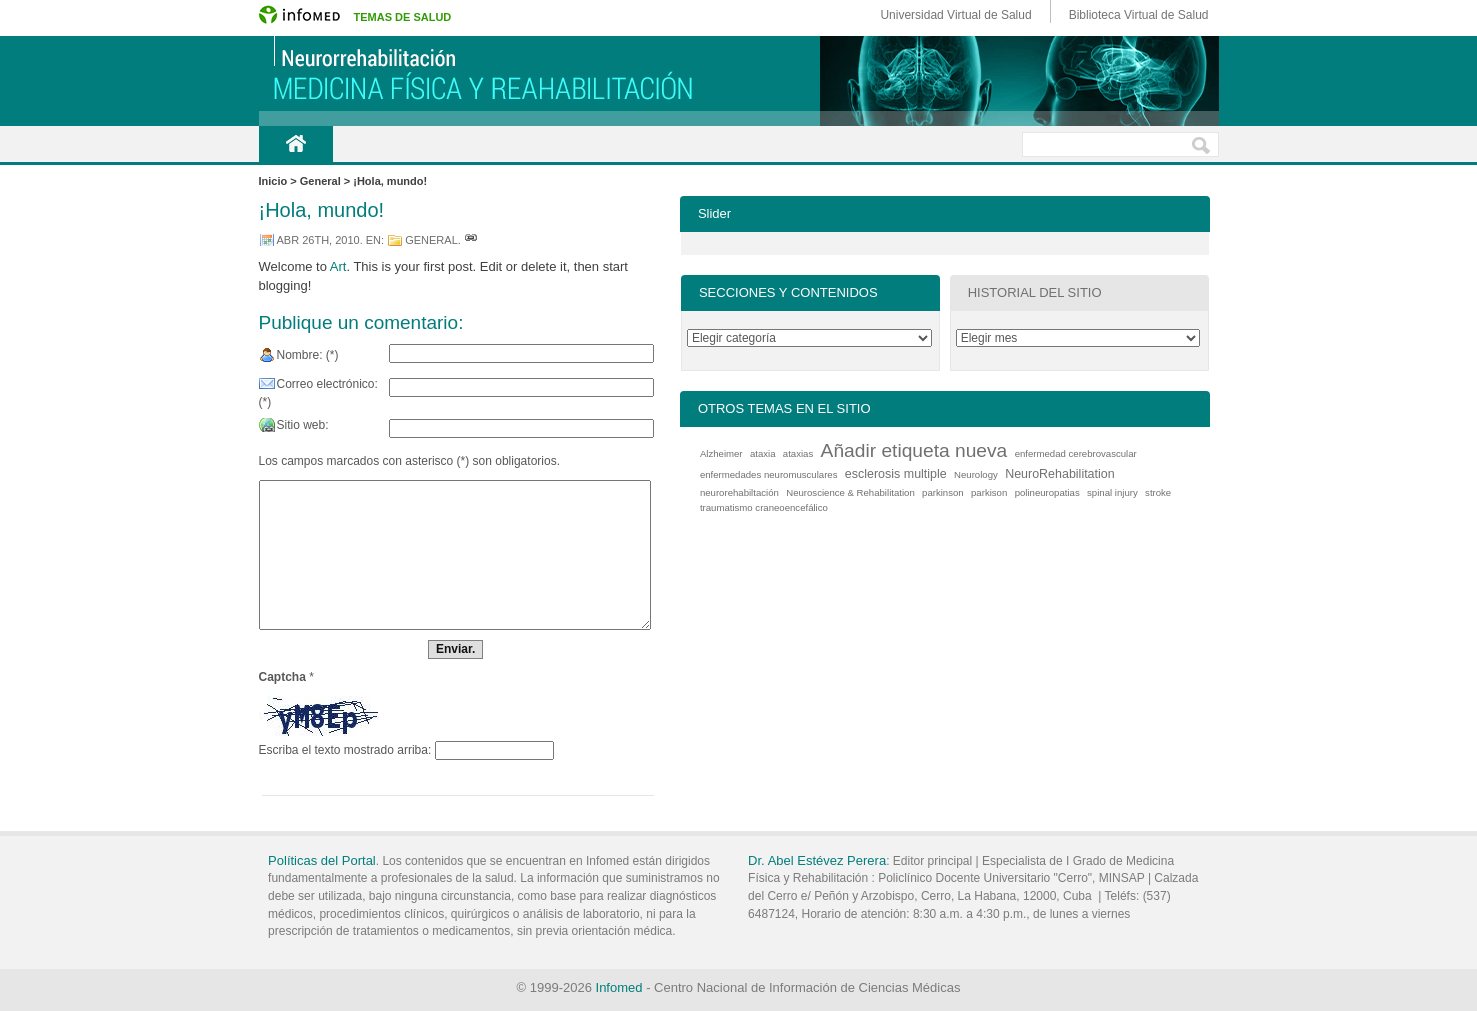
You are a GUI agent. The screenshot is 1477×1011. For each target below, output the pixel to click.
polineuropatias (1047, 492)
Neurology (976, 474)
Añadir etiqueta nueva (914, 450)
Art (338, 266)
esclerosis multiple (896, 474)
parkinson (943, 492)
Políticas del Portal (322, 860)
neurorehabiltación (739, 492)
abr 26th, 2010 (318, 240)
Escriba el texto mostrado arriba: (345, 750)
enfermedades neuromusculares (769, 474)
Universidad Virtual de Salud (955, 15)
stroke (1158, 492)
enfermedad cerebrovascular (1076, 453)
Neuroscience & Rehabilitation (850, 492)
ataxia (763, 453)
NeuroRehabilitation (1060, 474)
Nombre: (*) (308, 355)
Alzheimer (721, 453)
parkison (989, 492)
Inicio (296, 143)
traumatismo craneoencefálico (764, 507)
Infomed (619, 987)
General (431, 240)
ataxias (798, 453)
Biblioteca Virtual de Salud (1139, 15)
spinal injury (1112, 492)
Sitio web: (303, 425)
